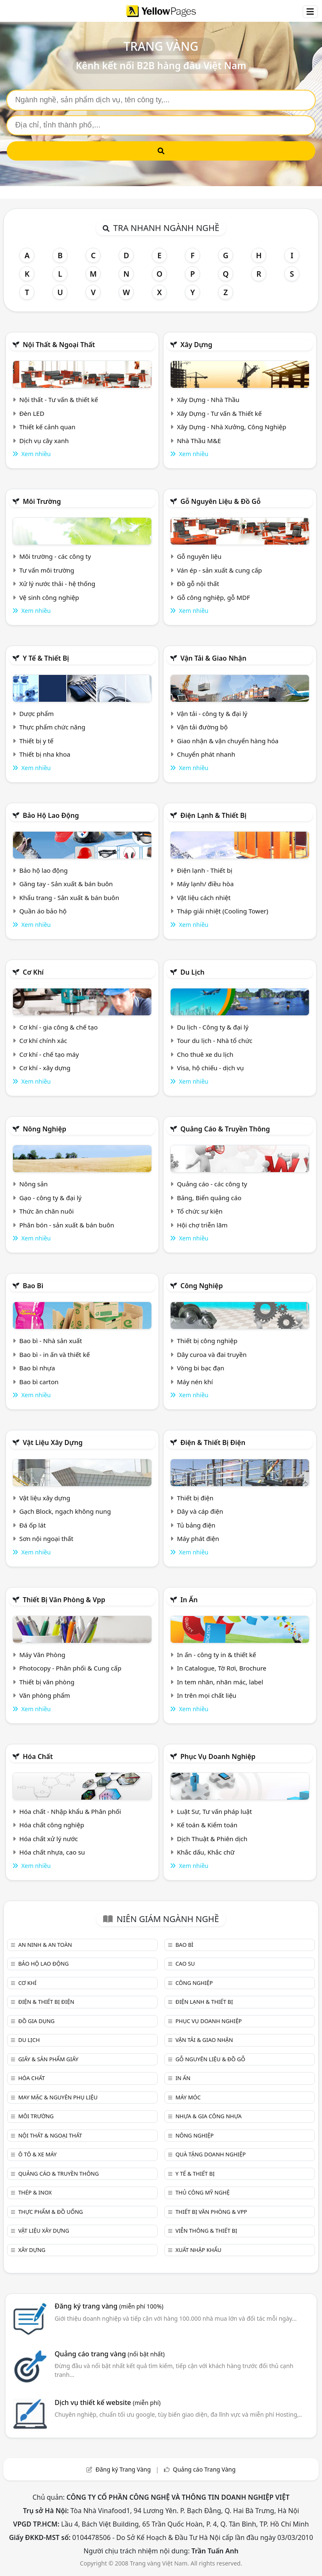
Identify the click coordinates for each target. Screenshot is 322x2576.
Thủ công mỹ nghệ (202, 2192)
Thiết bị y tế (36, 741)
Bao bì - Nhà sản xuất (50, 1340)
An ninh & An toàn (45, 1944)
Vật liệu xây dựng (53, 1442)
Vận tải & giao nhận (213, 658)
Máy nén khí (195, 1381)
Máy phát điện (198, 1538)
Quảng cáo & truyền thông (225, 1129)
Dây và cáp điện (200, 1511)
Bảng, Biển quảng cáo (209, 1197)
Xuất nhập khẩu (198, 2250)
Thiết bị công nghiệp (207, 1340)
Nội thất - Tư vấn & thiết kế (58, 399)
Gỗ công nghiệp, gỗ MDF (213, 597)
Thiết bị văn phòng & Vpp (64, 1599)
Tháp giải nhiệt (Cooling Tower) (222, 911)
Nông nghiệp (44, 1129)
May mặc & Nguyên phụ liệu (57, 2097)
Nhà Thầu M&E (199, 440)
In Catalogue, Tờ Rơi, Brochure (221, 1668)
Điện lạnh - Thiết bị (204, 870)
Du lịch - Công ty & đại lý (213, 1027)
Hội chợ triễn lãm (202, 1225)
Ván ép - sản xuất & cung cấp (219, 570)
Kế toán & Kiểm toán (207, 1825)
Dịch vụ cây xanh (44, 440)
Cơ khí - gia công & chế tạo (58, 1027)
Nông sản (33, 1184)
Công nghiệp (201, 1285)
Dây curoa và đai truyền (212, 1354)
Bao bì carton (39, 1381)
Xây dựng (196, 344)
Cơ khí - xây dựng (44, 1068)
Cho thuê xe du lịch (205, 1054)
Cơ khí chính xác (43, 1040)
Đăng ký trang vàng (109, 2306)
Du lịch (192, 972)
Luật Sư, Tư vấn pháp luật (214, 1811)
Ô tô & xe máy (37, 2154)
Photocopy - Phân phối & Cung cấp (70, 1668)
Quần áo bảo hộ (43, 911)
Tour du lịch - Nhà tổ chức (214, 1040)
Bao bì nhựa (37, 1368)
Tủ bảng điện (196, 1525)
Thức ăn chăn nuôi (46, 1211)
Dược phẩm (36, 713)
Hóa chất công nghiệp (51, 1825)
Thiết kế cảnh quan (47, 427)
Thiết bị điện (195, 1498)
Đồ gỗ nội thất (198, 583)
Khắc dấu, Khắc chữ (206, 1852)
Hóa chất (38, 1756)
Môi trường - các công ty (55, 556)
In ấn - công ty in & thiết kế (216, 1654)
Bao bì (33, 1285)
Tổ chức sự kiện (200, 1211)
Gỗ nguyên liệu (199, 556)
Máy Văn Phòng (42, 1654)
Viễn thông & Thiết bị (206, 2230)
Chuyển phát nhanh (206, 754)
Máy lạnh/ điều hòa (205, 883)
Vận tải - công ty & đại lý (212, 713)
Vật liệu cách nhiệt (204, 897)
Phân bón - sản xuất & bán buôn (66, 1225)
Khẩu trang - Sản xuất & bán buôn (69, 897)
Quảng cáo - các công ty (212, 1184)
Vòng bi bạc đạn (200, 1368)
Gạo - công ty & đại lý (50, 1197)
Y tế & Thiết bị (46, 658)
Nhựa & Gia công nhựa (208, 2116)
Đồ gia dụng (36, 2021)
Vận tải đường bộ (202, 727)
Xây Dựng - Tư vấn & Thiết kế (219, 413)
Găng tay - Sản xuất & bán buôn (66, 883)
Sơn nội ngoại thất (46, 1538)
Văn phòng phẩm (44, 1695)
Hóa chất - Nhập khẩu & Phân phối (70, 1811)
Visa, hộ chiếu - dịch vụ (210, 1068)
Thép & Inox (35, 2192)
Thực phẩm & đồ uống (50, 2211)
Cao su (185, 1963)
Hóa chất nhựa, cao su (52, 1852)
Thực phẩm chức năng (52, 727)
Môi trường (42, 501)
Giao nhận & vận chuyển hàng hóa (227, 741)
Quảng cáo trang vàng (109, 2353)
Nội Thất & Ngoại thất (59, 344)
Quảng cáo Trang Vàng (204, 2469)
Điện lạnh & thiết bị (213, 815)
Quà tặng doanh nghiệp (210, 2154)
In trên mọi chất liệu (206, 1695)
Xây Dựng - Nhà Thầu (208, 399)
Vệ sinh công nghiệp (49, 597)
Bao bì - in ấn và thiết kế (54, 1354)
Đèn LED (31, 413)
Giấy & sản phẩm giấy (48, 2059)
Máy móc (187, 2097)
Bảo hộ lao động (51, 815)
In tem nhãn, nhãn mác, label (220, 1682)
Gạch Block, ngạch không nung (65, 1511)
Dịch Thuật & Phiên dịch (212, 1838)
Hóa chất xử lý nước (48, 1838)
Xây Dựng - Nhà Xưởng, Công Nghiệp (231, 427)
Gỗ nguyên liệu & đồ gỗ (220, 501)
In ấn (188, 1599)
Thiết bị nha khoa (44, 754)
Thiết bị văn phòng (47, 1682)
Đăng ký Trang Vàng (123, 2469)
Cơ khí (33, 972)
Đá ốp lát (32, 1525)
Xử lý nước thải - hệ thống (57, 583)
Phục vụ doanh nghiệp (217, 1756)
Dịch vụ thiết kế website (108, 2402)
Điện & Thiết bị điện (212, 1442)
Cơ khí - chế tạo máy (49, 1054)
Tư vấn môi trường (46, 570)
